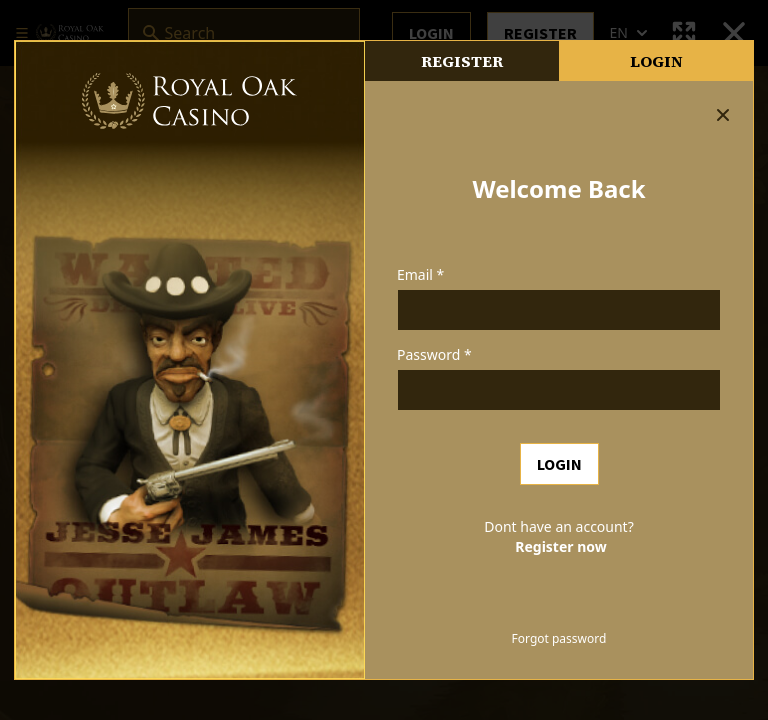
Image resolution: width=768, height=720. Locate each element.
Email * (420, 274)
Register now (561, 546)
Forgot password (559, 639)
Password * (434, 354)
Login (656, 61)
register (462, 61)
